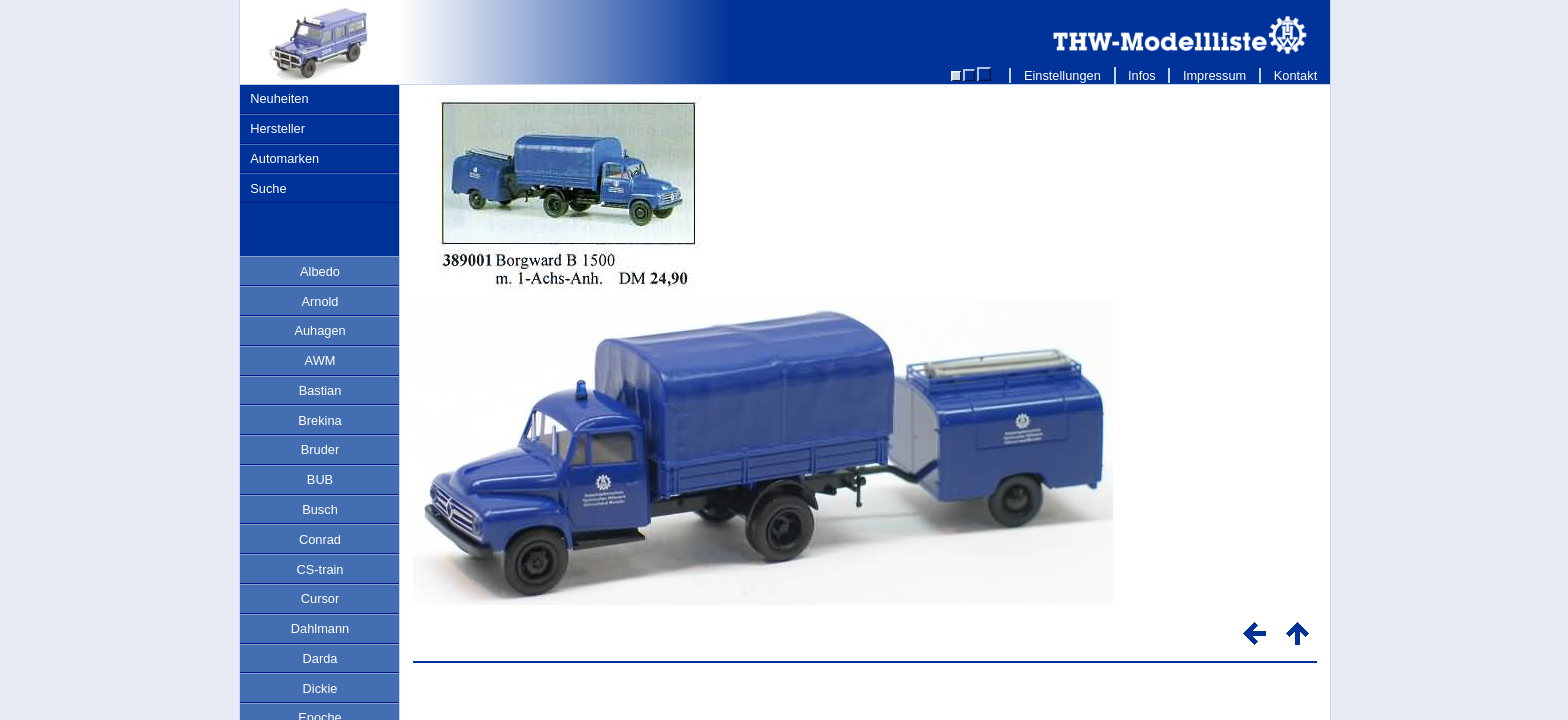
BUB (320, 479)
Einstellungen (1062, 75)
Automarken (284, 158)
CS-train (320, 569)
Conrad (320, 539)
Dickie (320, 688)
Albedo (320, 271)
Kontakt (1295, 75)
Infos (1142, 75)
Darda (320, 658)
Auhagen (319, 330)
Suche (268, 188)
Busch (320, 509)
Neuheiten (279, 98)
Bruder (320, 449)
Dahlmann (320, 628)
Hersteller (277, 128)
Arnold (320, 301)
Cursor (320, 598)
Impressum (1214, 75)
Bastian (320, 390)
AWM (320, 360)
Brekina (319, 420)
